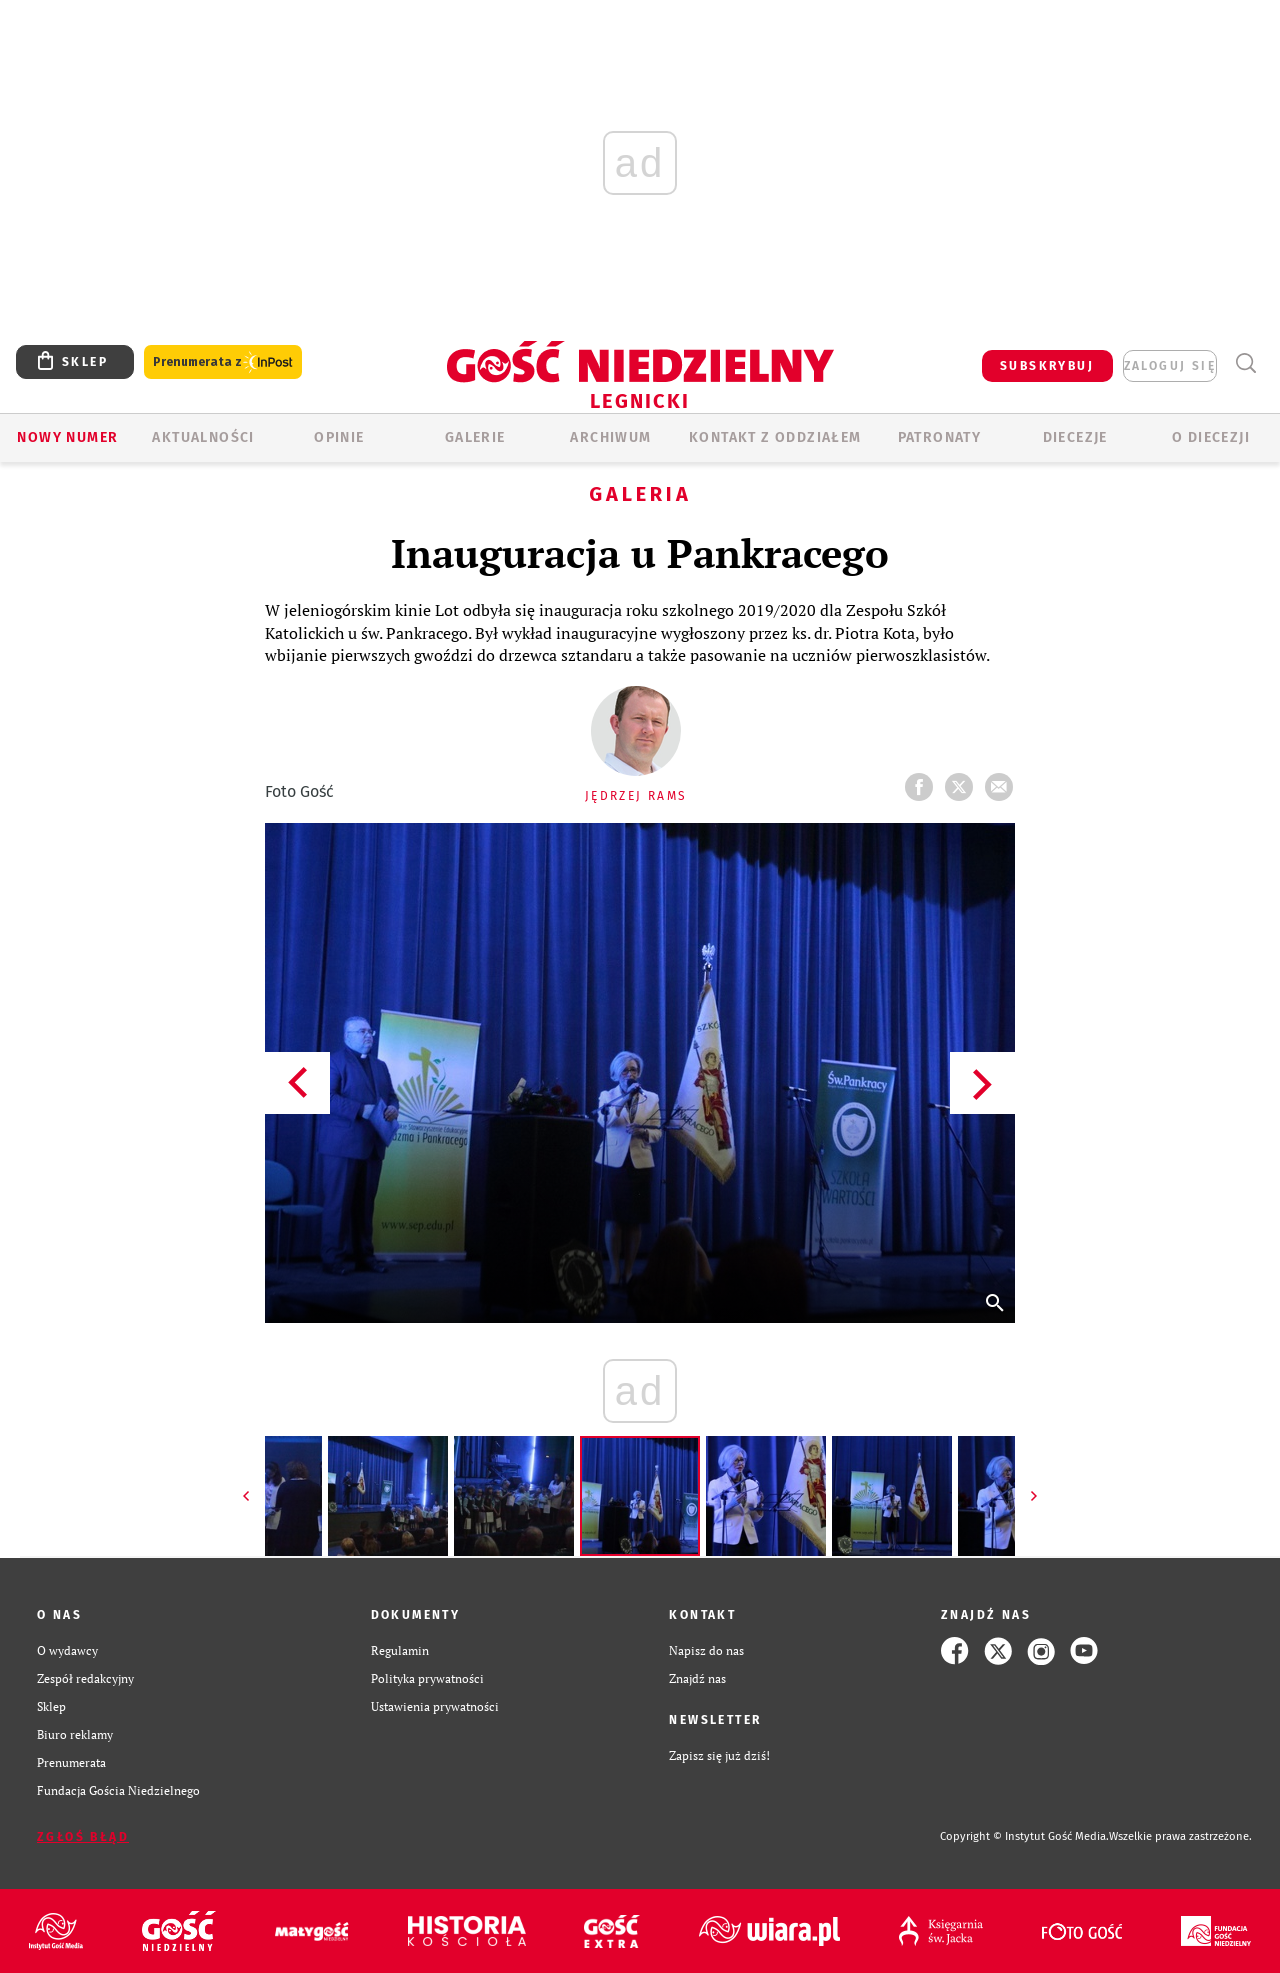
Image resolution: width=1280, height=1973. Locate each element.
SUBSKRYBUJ (1047, 366)
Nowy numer (67, 437)
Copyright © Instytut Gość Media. (1024, 1836)
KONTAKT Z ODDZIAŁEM (775, 437)
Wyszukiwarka (1245, 363)
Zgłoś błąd (83, 1837)
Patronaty (940, 437)
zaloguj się (1170, 366)
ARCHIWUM (610, 437)
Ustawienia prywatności (435, 1706)
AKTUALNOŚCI (203, 437)
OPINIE (339, 437)
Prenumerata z (223, 362)
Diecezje (1075, 437)
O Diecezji (1211, 437)
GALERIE (475, 437)
